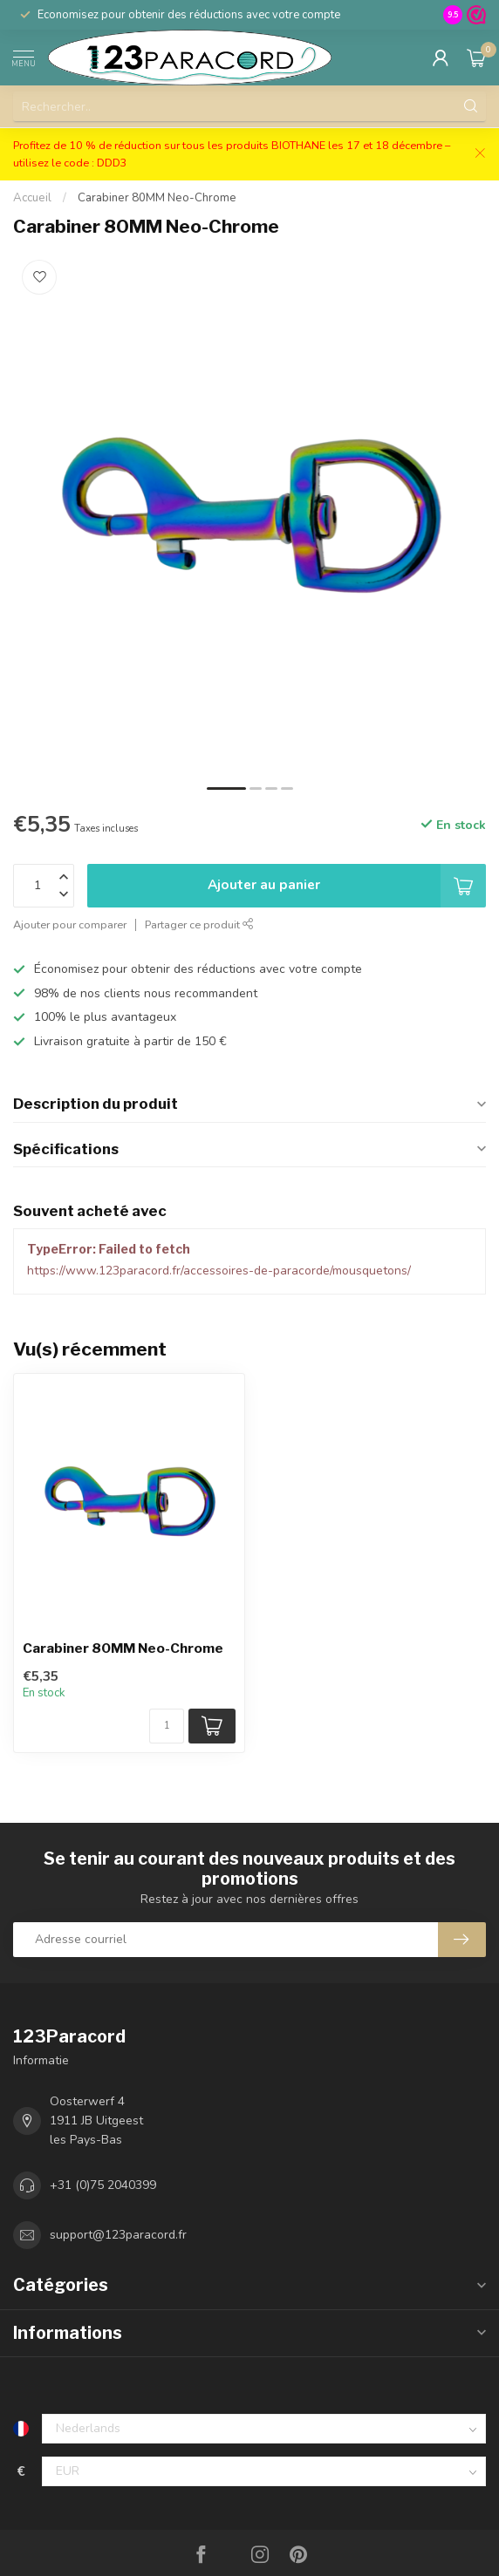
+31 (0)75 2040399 (103, 2185)
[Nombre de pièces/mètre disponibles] (166, 1726)
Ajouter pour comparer (69, 924)
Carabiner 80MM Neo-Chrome (157, 198)
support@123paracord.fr (118, 2234)
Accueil (32, 198)
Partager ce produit (199, 924)
